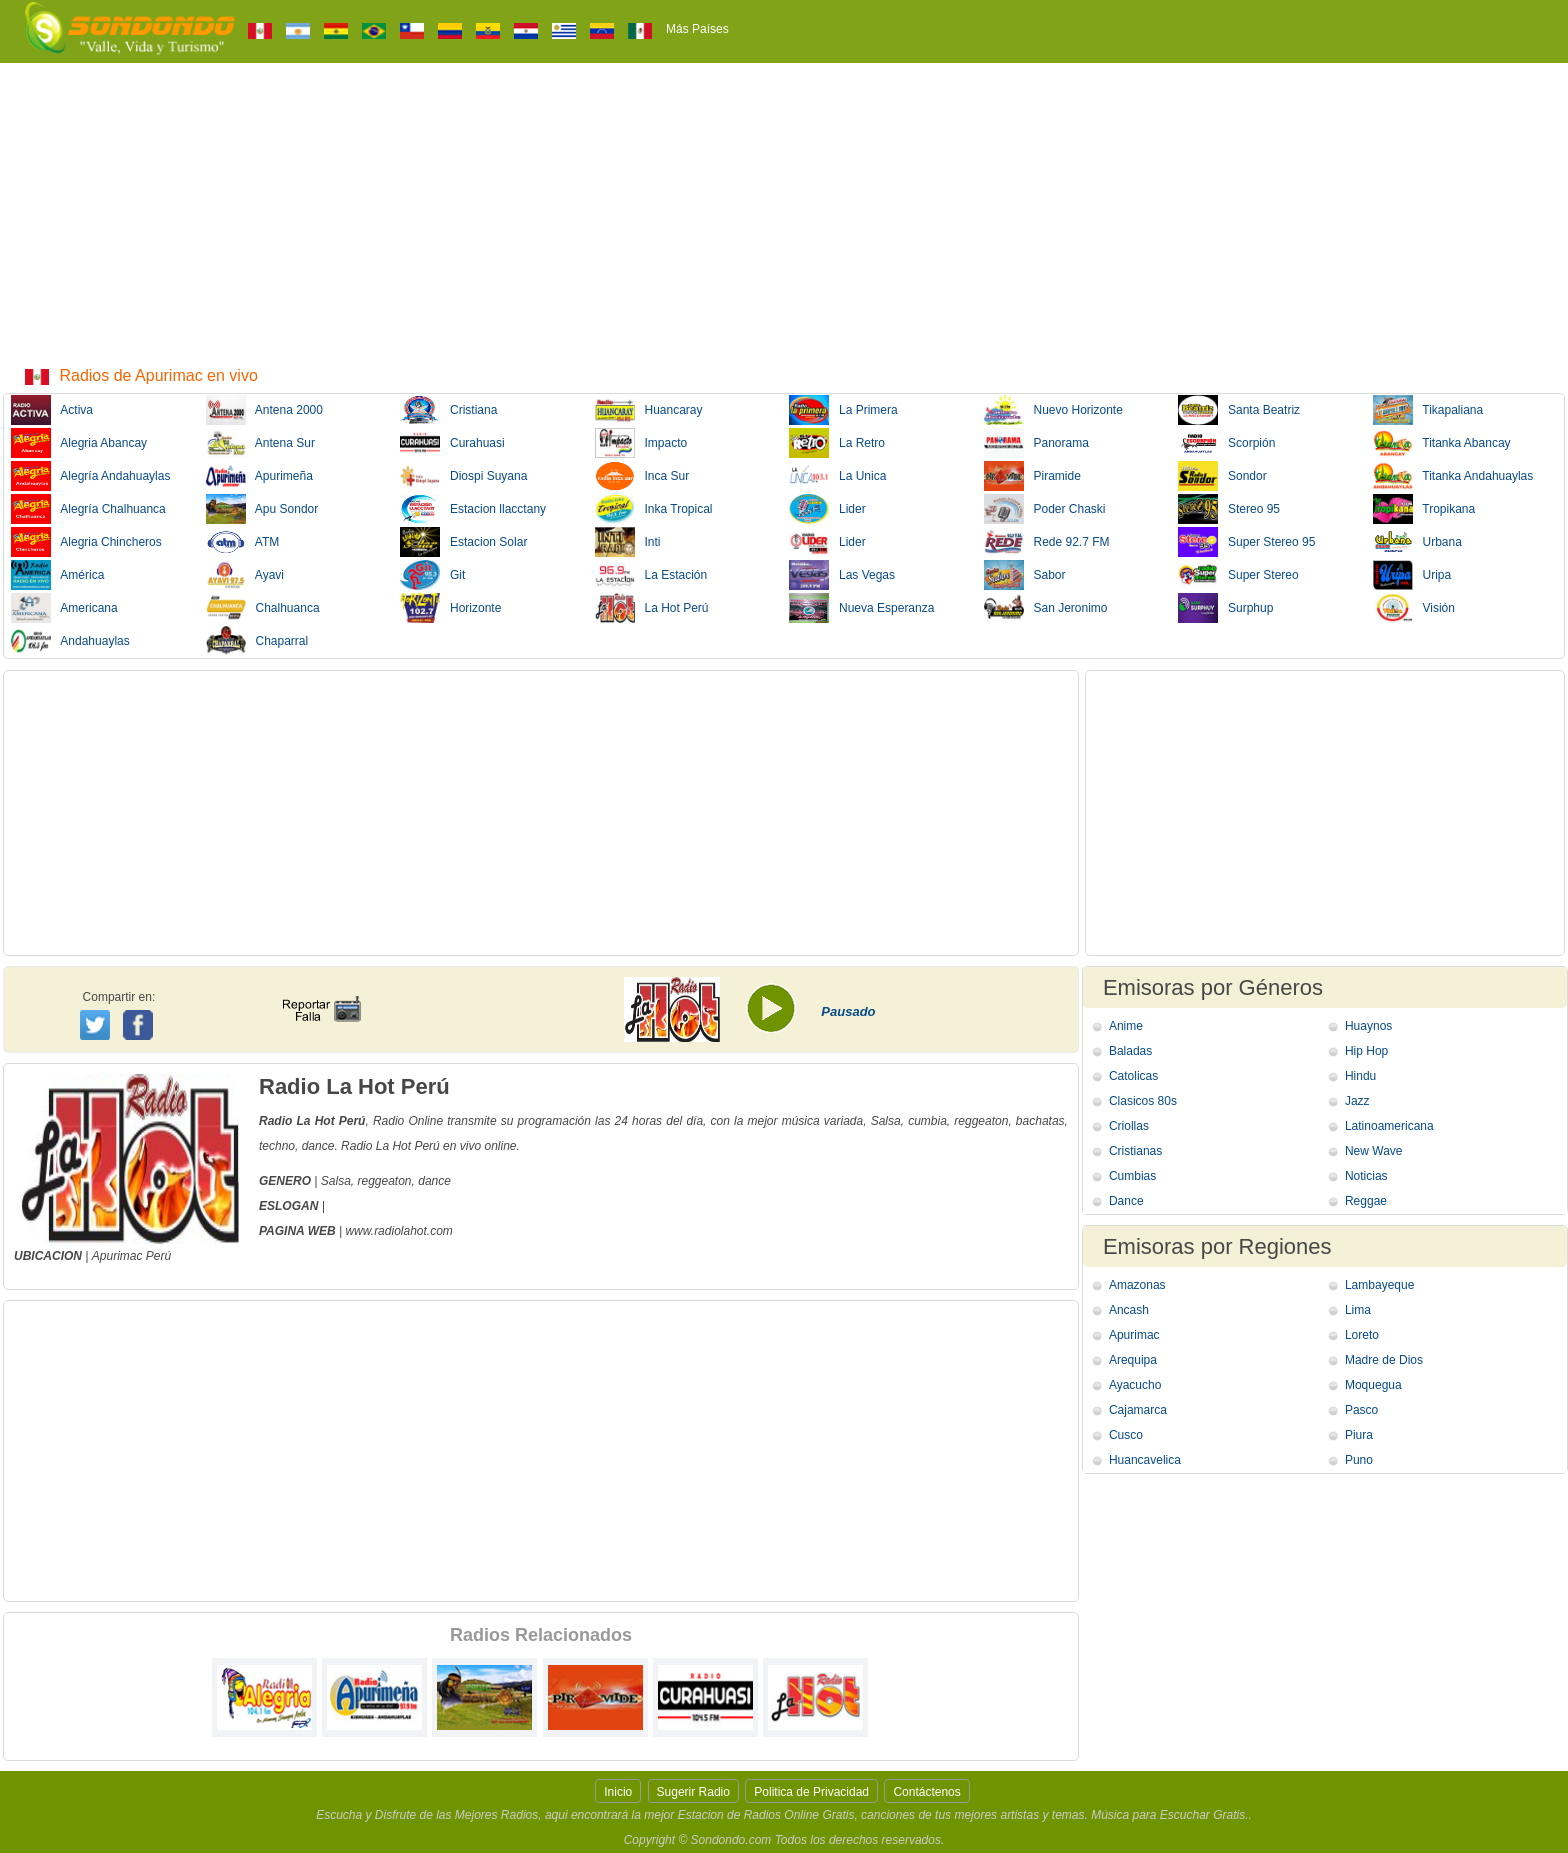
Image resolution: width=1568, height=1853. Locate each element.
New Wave (1374, 1151)
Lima (1358, 1310)
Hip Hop (1366, 1051)
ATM (243, 542)
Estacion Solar (463, 542)
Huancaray (649, 410)
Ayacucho (1135, 1385)
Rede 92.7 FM (1047, 542)
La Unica (837, 476)
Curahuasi (452, 443)
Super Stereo (1238, 575)
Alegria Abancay (79, 443)
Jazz (1357, 1101)
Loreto (1362, 1335)
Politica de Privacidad (811, 1792)
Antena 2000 (264, 410)
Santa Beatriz (1239, 410)
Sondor (1222, 476)
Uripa (1412, 575)
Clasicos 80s (1143, 1101)
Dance (1126, 1201)
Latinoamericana (1389, 1126)
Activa (52, 410)
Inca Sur (642, 476)
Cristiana (448, 410)
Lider (827, 509)
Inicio (618, 1792)
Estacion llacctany (473, 509)
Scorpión (1226, 443)
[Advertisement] (784, 213)
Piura (1359, 1435)
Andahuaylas (70, 641)
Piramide (1032, 476)
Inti (628, 542)
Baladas (1130, 1051)
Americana (64, 608)
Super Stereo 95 (1246, 542)
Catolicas (1133, 1076)
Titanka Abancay (1442, 443)
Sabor (1025, 575)
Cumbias (1132, 1176)
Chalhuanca (263, 608)
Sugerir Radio (693, 1792)
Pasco (1361, 1410)
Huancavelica (1145, 1460)
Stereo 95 (1229, 509)
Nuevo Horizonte (1053, 410)
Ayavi (245, 575)
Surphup (1225, 608)
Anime (1126, 1026)
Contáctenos (926, 1792)
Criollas (1129, 1126)
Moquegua (1373, 1385)
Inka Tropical (654, 509)
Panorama (1036, 443)
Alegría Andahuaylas (90, 476)
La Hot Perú (652, 608)
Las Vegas (842, 575)
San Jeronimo (1046, 608)
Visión (1414, 608)
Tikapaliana (1428, 410)
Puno (1359, 1460)
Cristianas (1135, 1151)
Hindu (1360, 1076)
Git (432, 575)
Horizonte (450, 608)
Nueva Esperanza (861, 608)
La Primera (843, 410)
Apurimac (117, 1256)
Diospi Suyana (463, 476)
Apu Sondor (262, 509)
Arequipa (1133, 1360)
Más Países (697, 29)
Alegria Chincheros (86, 542)
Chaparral (257, 641)
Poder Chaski (1045, 509)
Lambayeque (1379, 1285)
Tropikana (1424, 509)
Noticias (1366, 1176)
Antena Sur (260, 443)
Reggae (1366, 1201)
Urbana (1417, 542)
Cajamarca (1138, 1410)
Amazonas (1137, 1285)
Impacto (641, 443)
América (57, 575)
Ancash (1129, 1310)
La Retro (837, 443)
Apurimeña (259, 476)
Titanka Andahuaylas (1453, 476)
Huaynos (1368, 1026)
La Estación (651, 575)
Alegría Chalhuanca (88, 509)
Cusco (1126, 1435)
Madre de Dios (1384, 1360)
